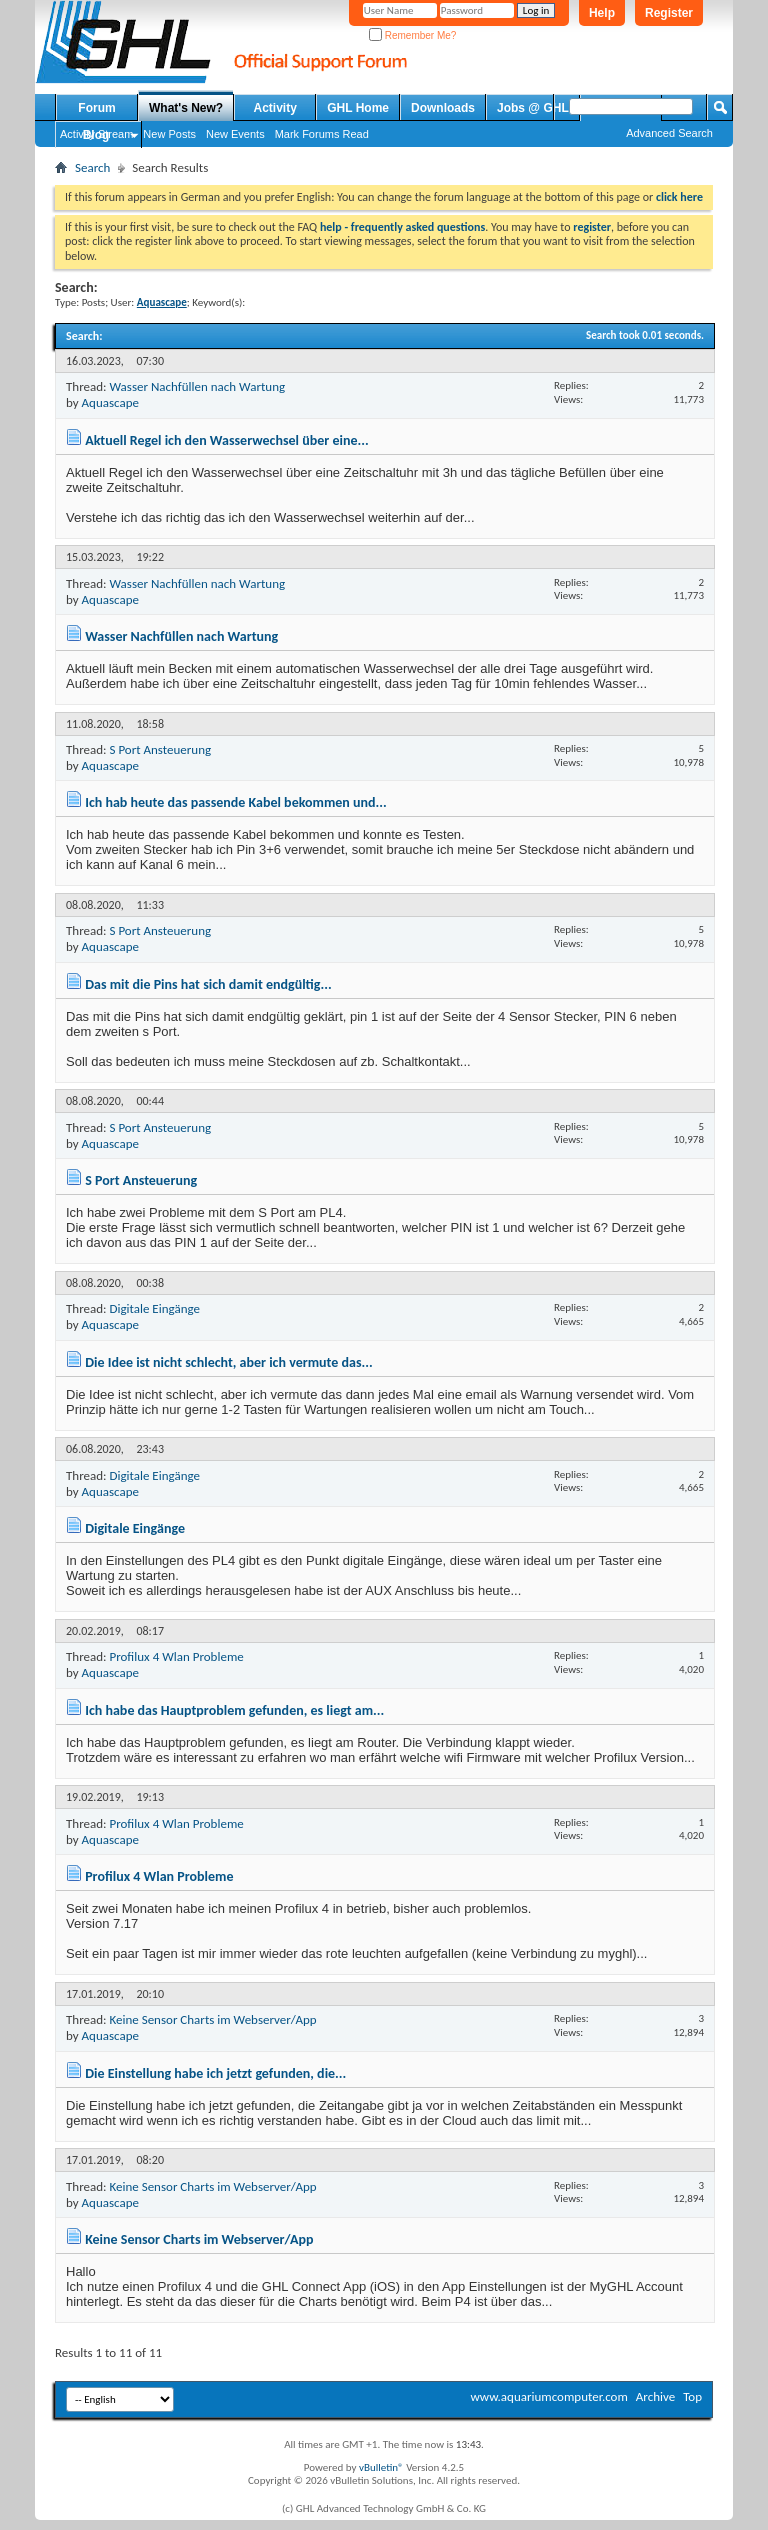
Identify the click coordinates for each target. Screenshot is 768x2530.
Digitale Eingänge (154, 1308)
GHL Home (358, 108)
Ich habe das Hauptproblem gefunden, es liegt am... (234, 1710)
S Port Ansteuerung (160, 749)
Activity (275, 108)
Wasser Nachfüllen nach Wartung (197, 386)
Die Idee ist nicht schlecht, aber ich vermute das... (229, 1362)
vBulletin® (381, 2467)
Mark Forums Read (322, 134)
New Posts (169, 134)
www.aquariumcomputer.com (548, 2396)
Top (692, 2396)
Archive (655, 2396)
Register (669, 13)
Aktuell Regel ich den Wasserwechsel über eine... (227, 440)
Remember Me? (412, 35)
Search (92, 167)
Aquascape (110, 402)
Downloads (443, 108)
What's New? (186, 108)
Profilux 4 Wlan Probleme (176, 1656)
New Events (235, 134)
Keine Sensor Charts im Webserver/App (212, 2019)
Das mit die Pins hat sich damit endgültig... (208, 984)
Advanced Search (669, 133)
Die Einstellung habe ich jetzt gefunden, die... (215, 2073)
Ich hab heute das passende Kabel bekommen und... (236, 802)
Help (602, 13)
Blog (96, 135)
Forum (96, 108)
